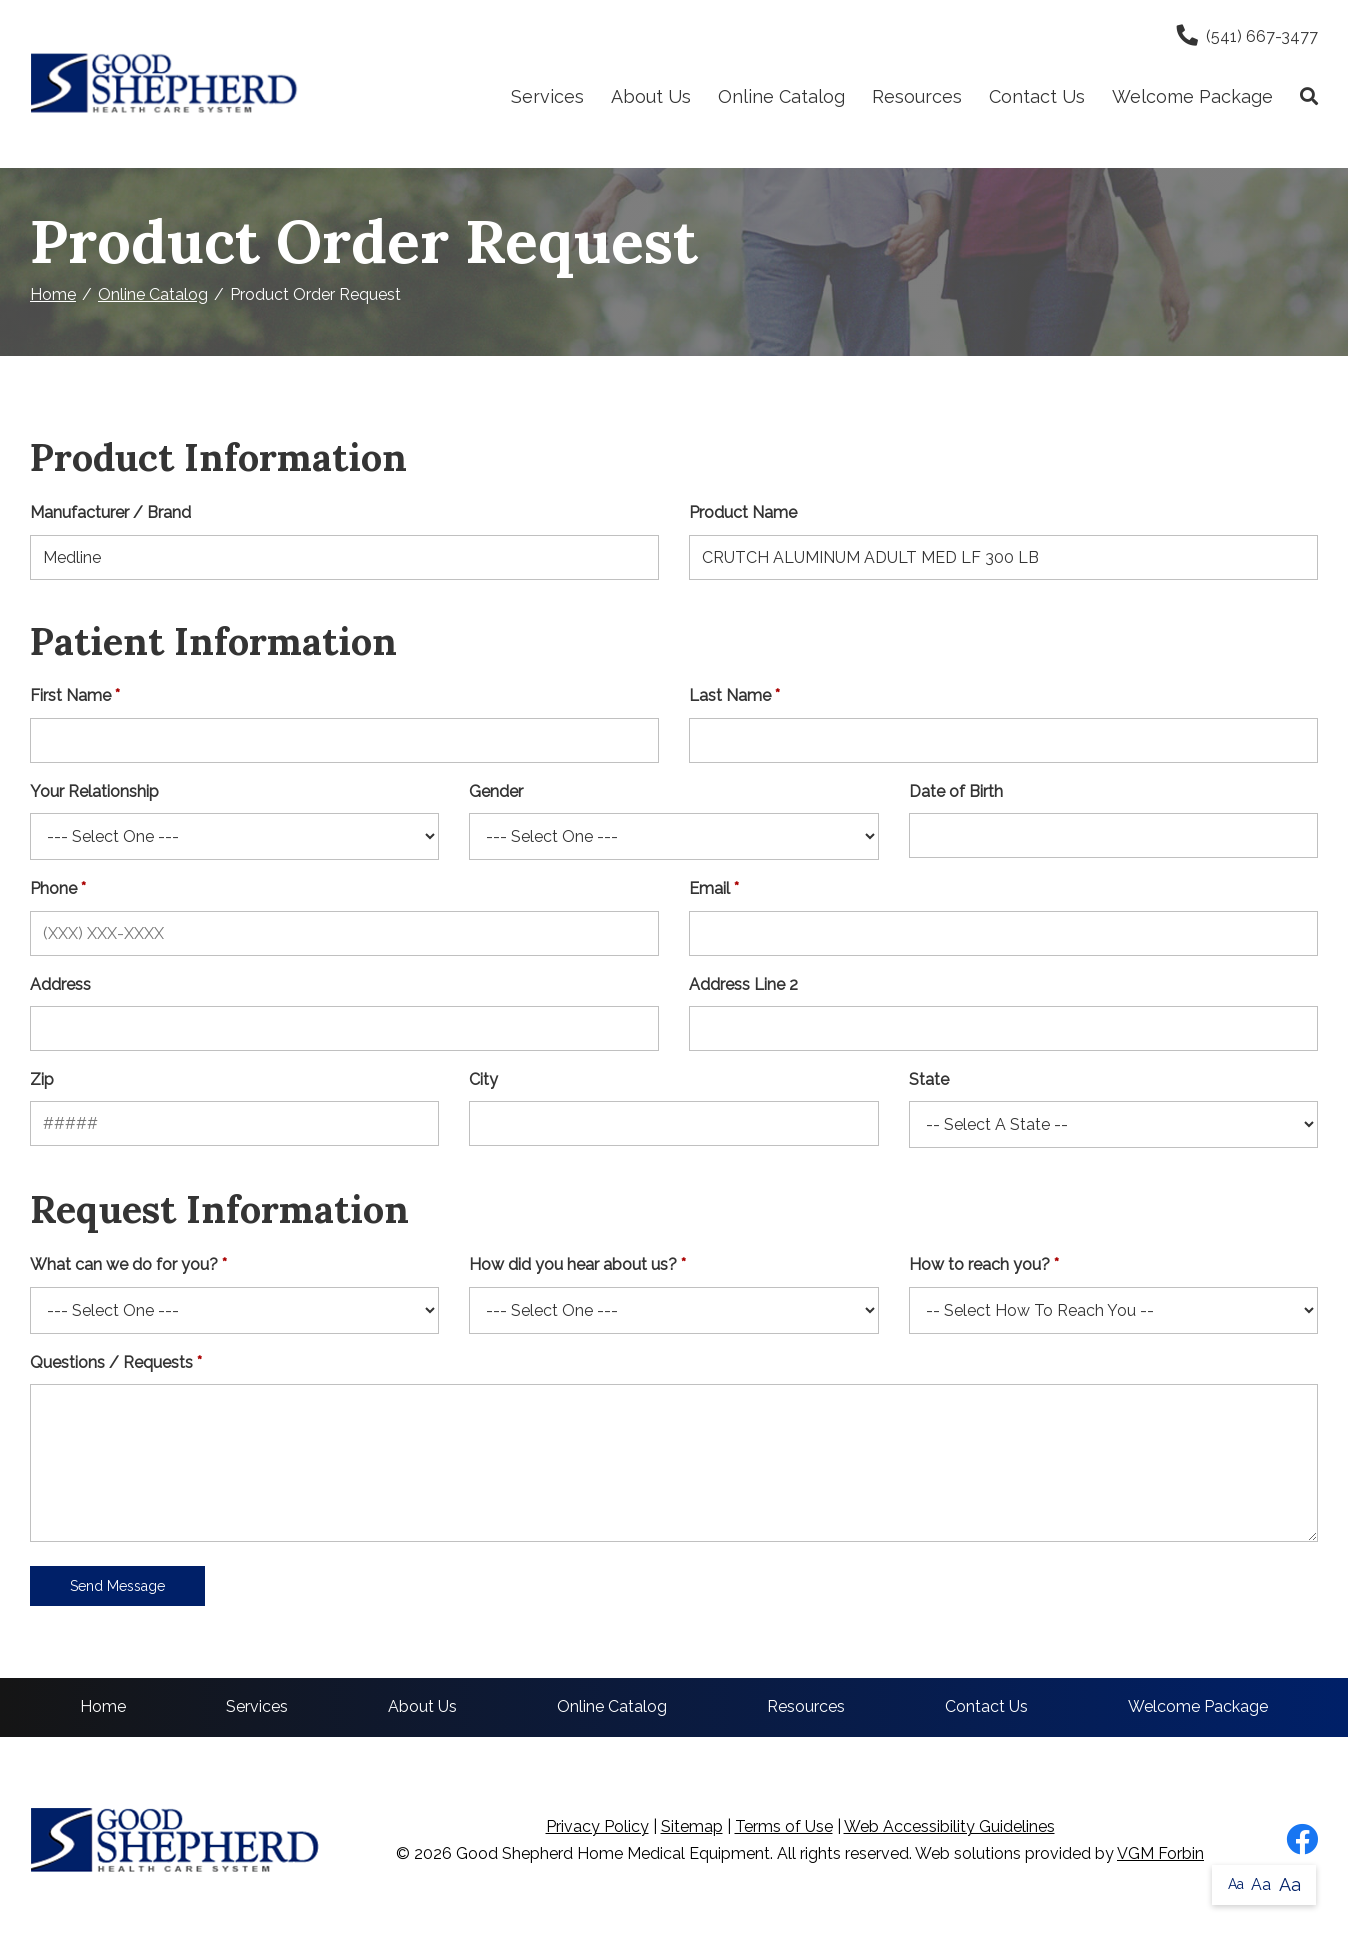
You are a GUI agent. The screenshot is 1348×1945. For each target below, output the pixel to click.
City (483, 1079)
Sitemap (692, 1826)
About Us (651, 96)
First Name (70, 695)
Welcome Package (1192, 96)
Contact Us (1037, 96)
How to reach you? (979, 1264)
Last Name (730, 695)
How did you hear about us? (573, 1264)
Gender (496, 791)
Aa (1236, 1884)
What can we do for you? (124, 1264)
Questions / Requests (111, 1362)
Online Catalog (781, 96)
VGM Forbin (1160, 1853)
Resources (917, 96)
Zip (42, 1079)
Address (60, 984)
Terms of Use (784, 1826)
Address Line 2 (743, 984)
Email (709, 888)
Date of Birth (956, 791)
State (929, 1079)
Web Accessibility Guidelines (949, 1826)
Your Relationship (94, 791)
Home (53, 294)
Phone (53, 888)
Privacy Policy (597, 1826)
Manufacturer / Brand (110, 512)
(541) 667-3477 (1247, 36)
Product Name (743, 512)
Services (547, 96)
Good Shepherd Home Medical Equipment (613, 1853)
